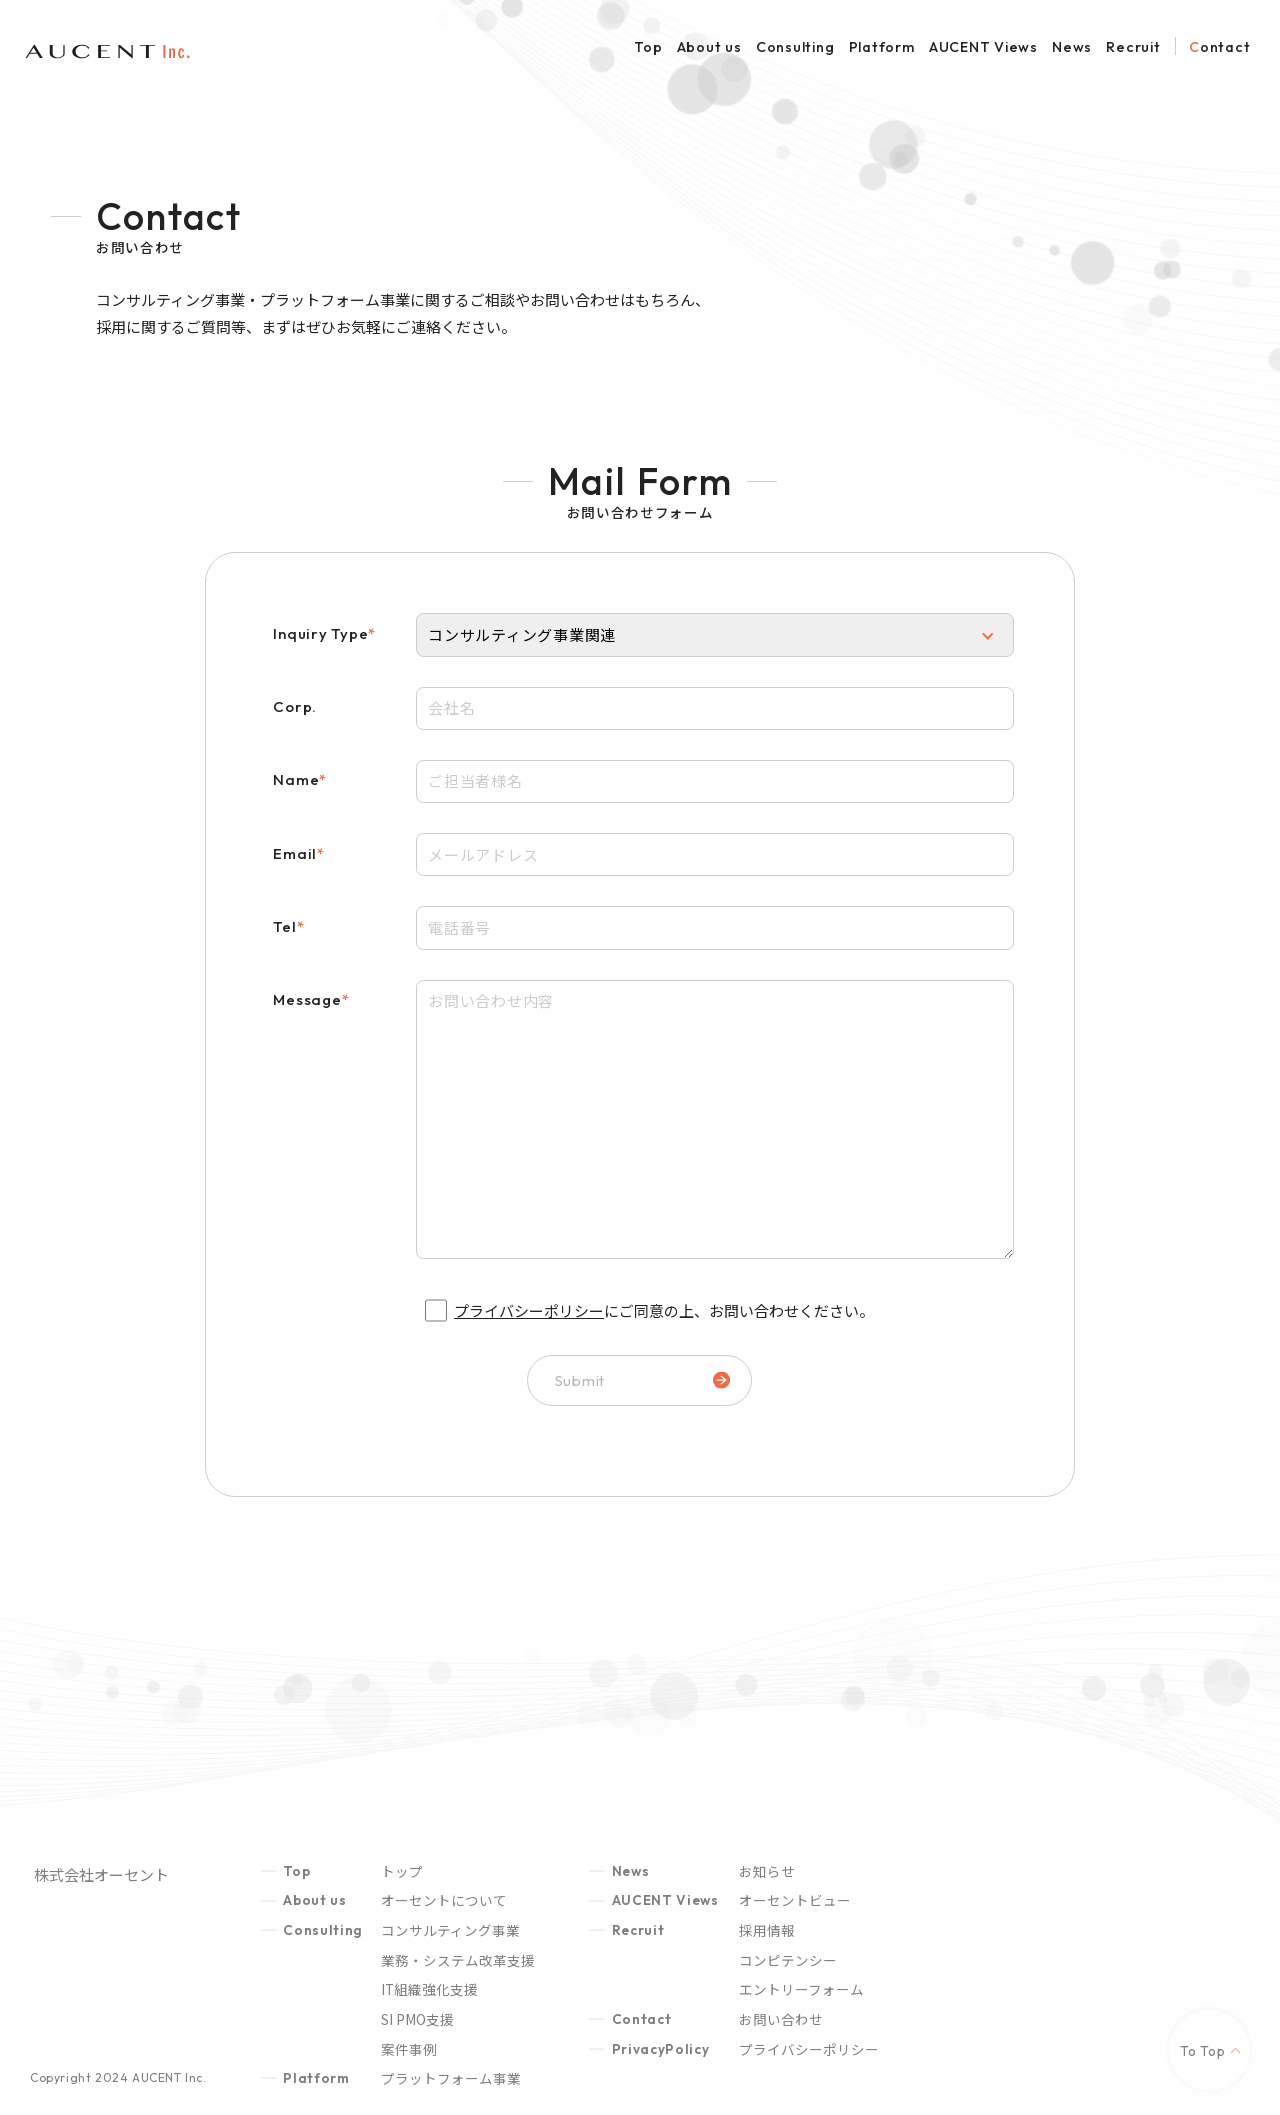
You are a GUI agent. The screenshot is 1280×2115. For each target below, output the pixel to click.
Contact (1219, 47)
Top (648, 47)
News (1072, 47)
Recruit (1133, 47)
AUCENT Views (983, 47)
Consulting (795, 47)
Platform (882, 47)
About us (709, 47)
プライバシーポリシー (529, 1310)
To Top (1203, 2064)
